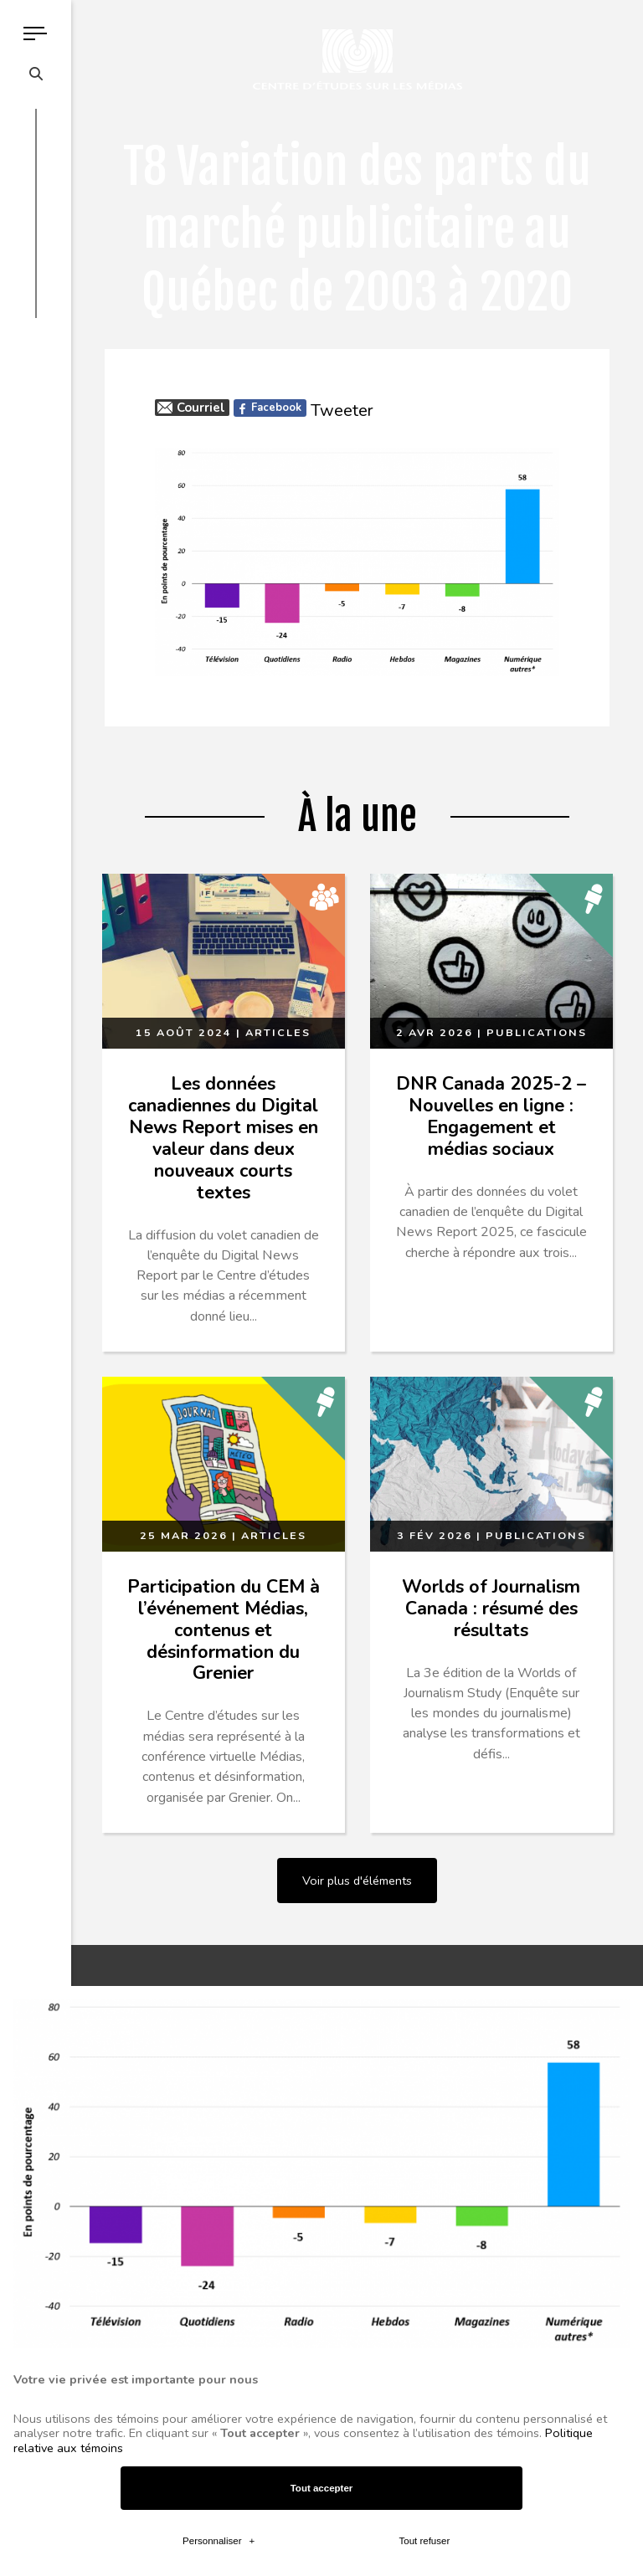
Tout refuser (424, 1915)
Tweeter (342, 410)
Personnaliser (219, 1915)
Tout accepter (322, 1862)
